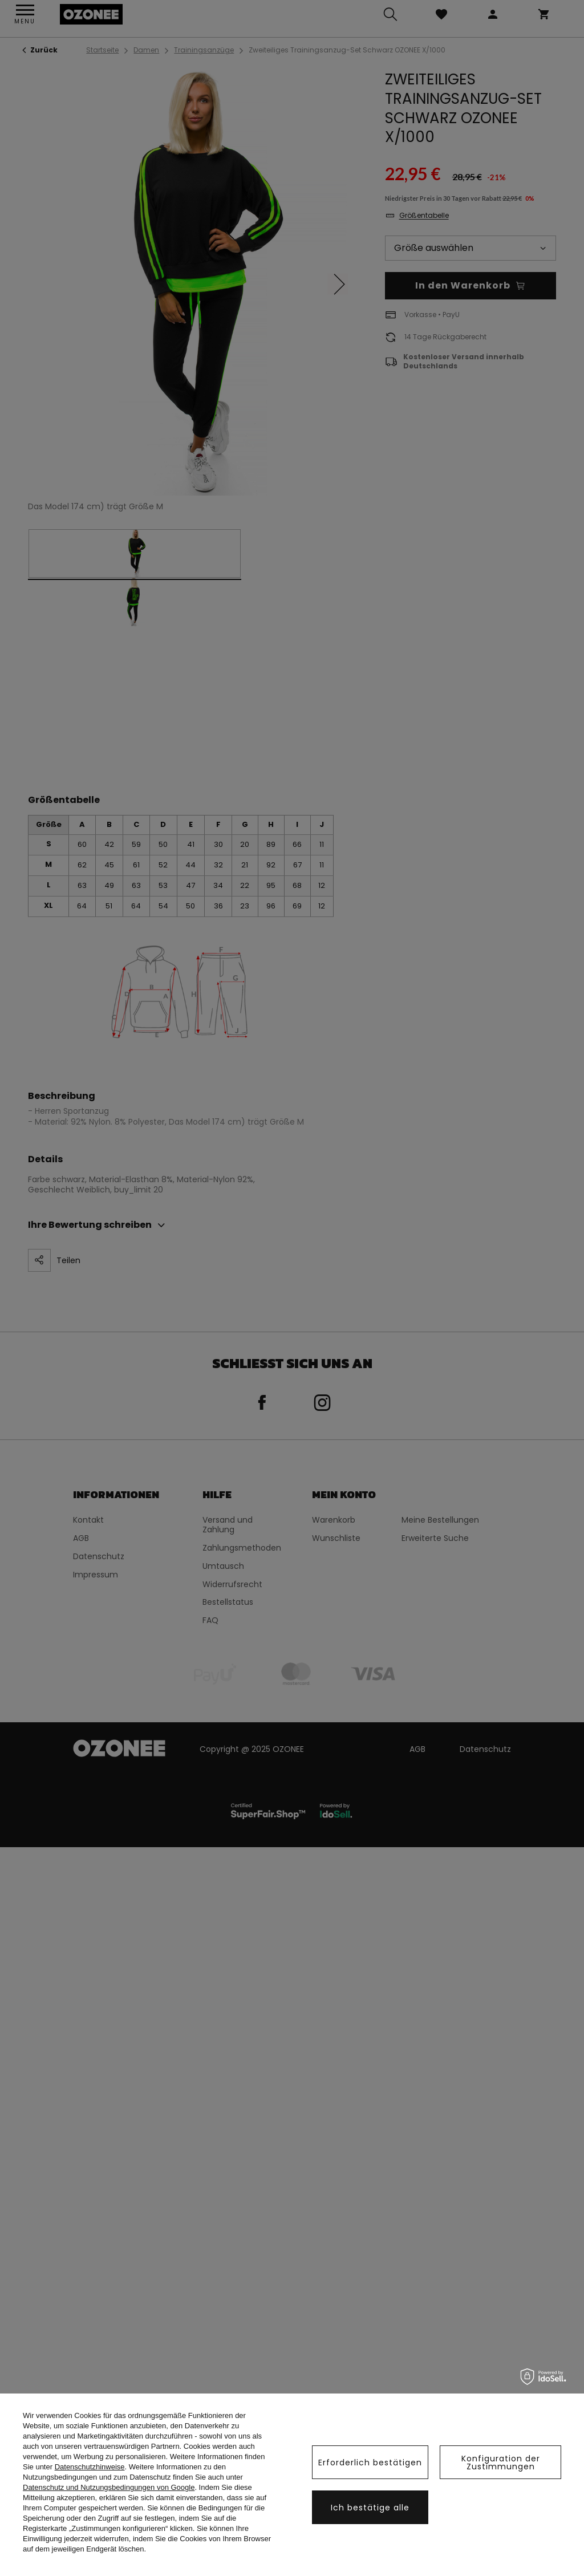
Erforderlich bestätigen (370, 2462)
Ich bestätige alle (370, 2507)
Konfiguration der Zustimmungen (500, 2462)
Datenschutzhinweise (90, 2467)
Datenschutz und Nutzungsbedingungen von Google (108, 2487)
